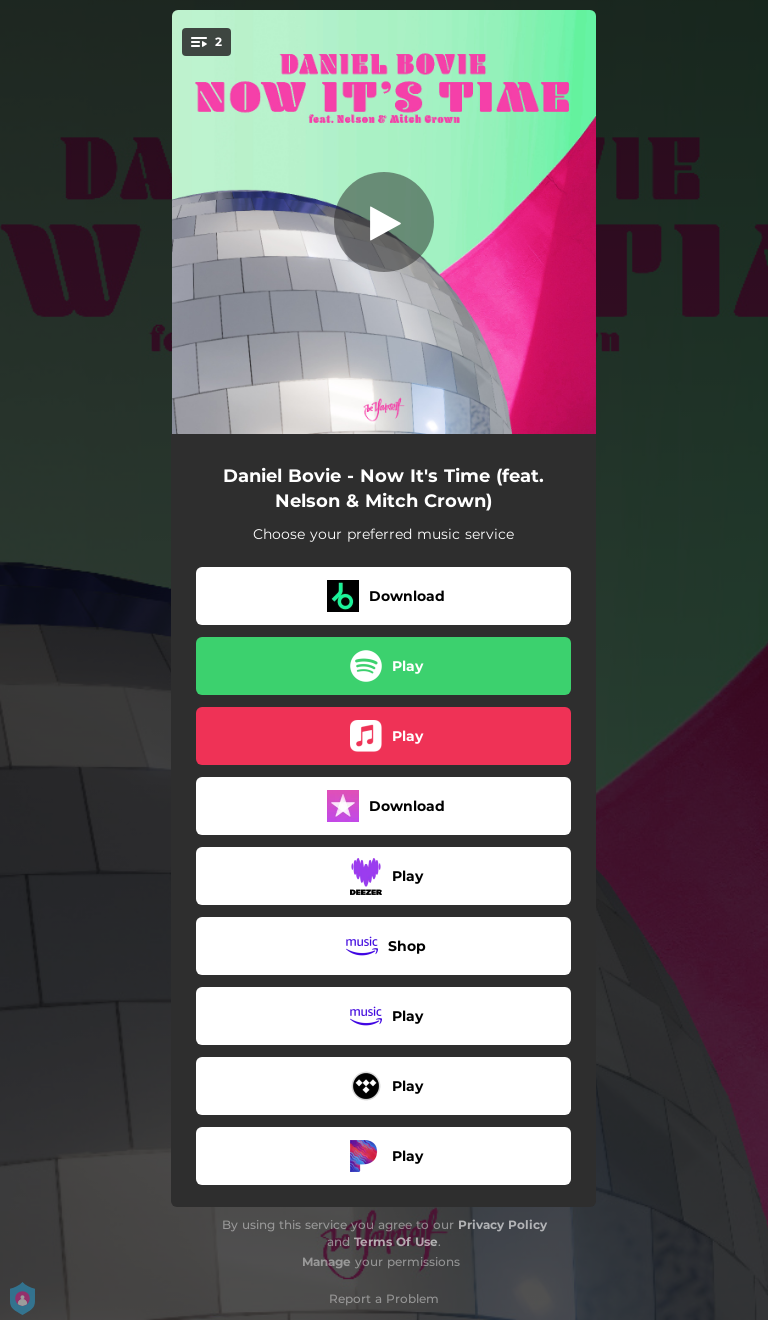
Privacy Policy (502, 1224)
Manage (326, 1261)
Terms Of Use (396, 1241)
